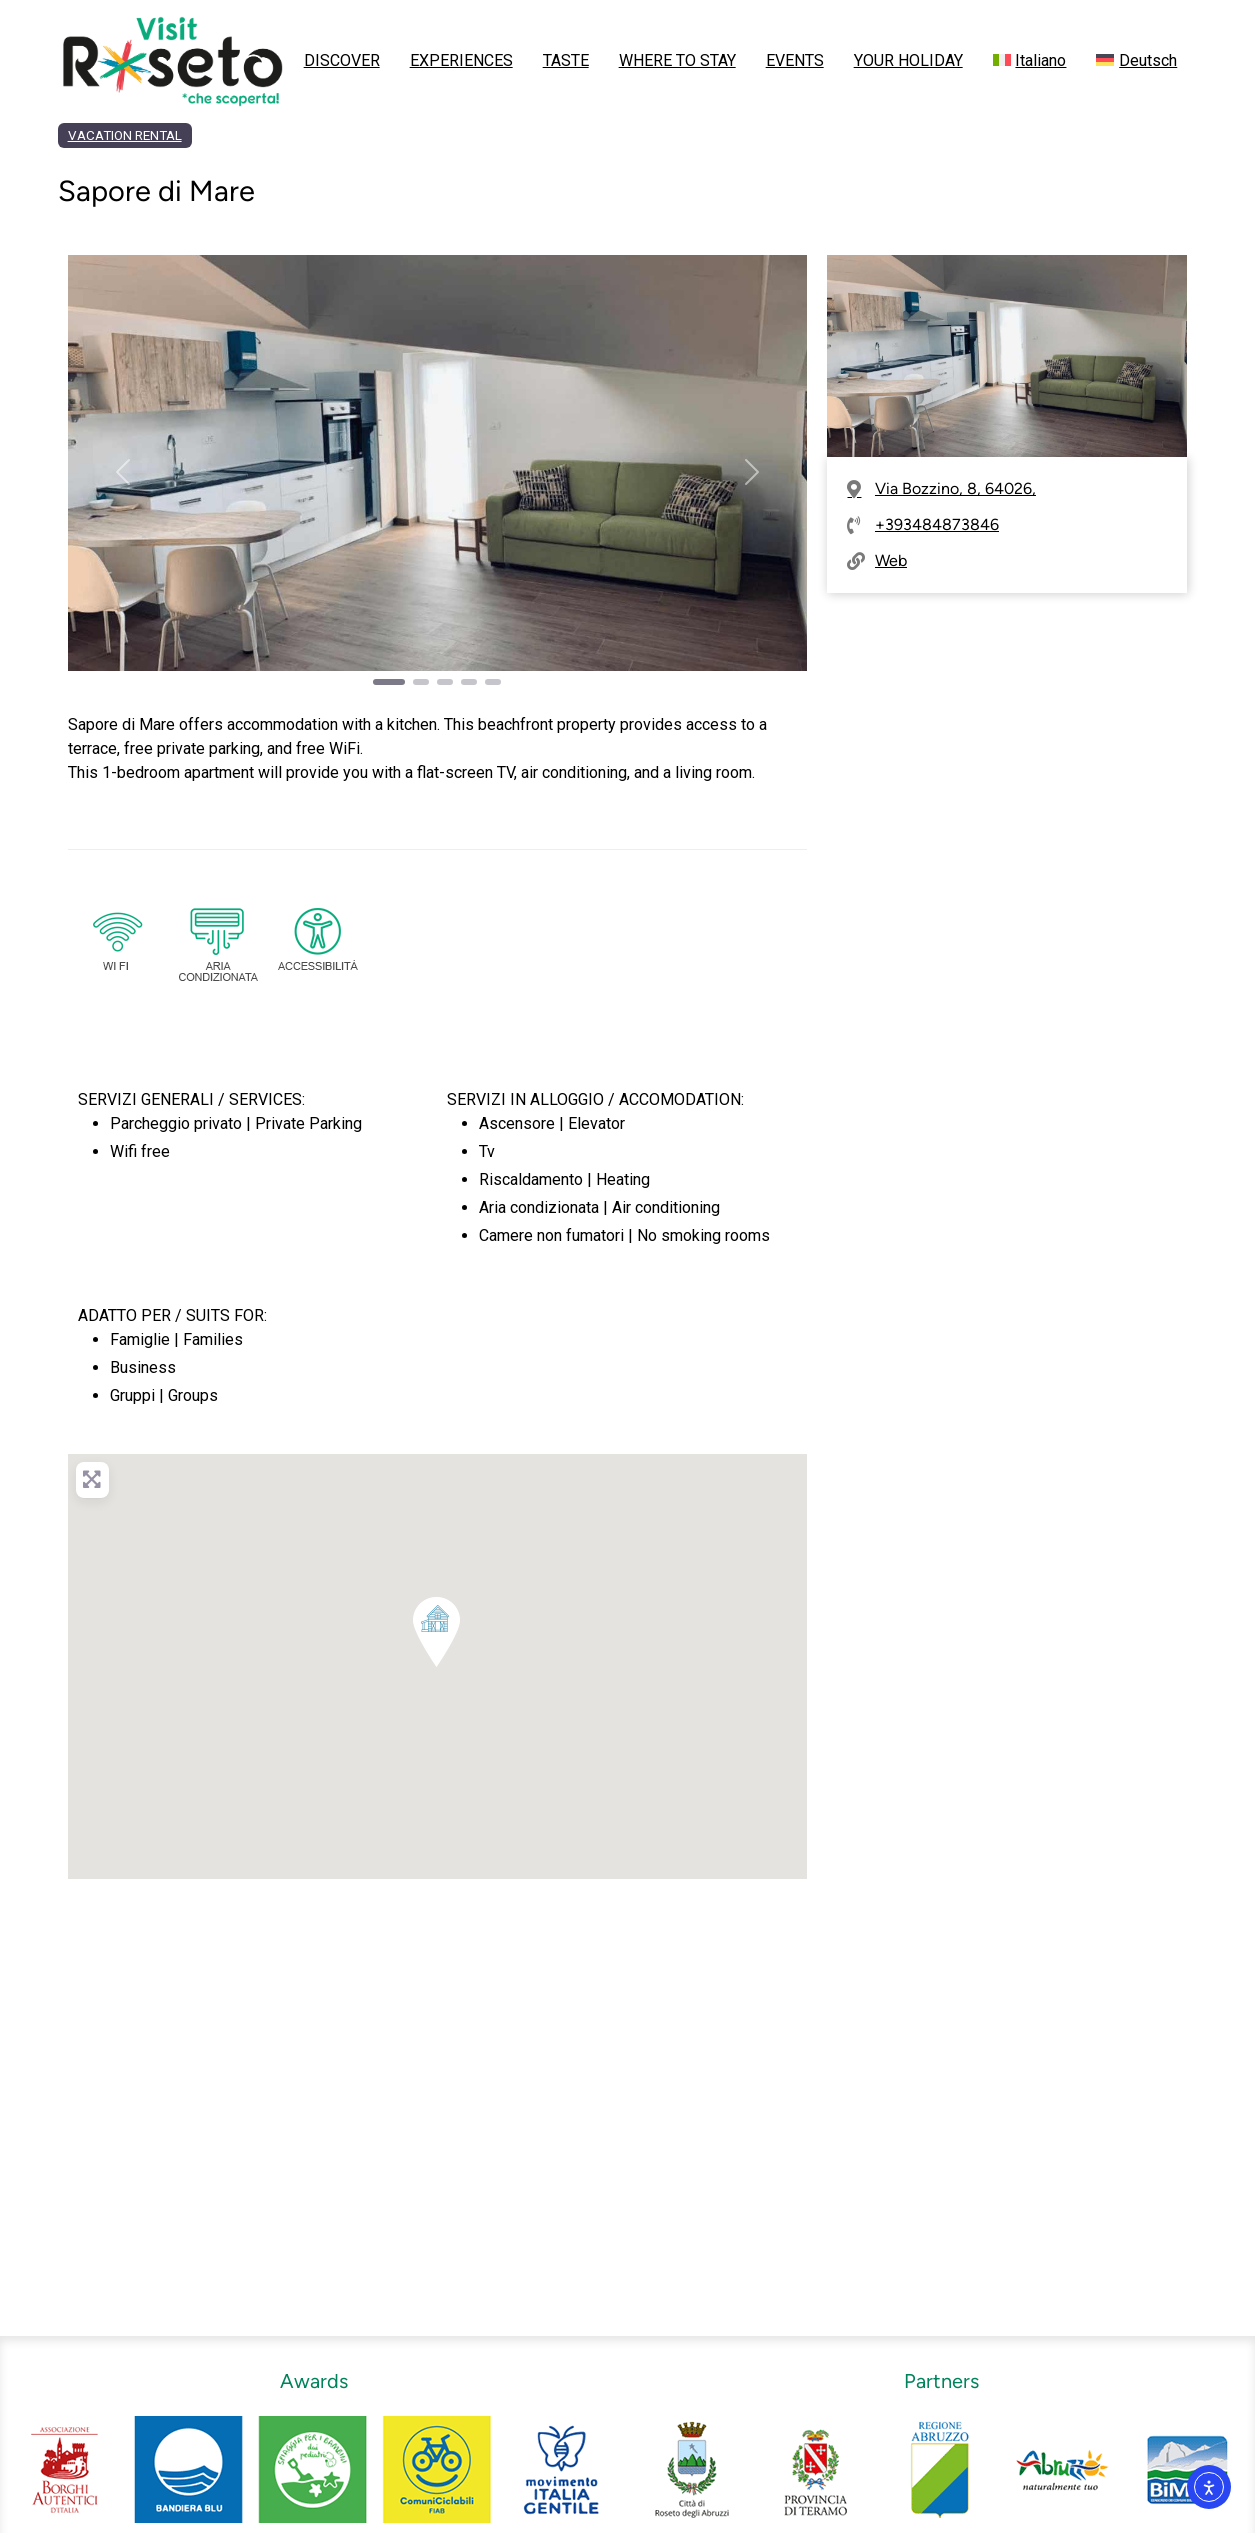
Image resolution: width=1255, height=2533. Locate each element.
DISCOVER (342, 60)
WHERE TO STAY (677, 60)
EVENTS (795, 60)
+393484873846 (937, 524)
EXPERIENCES (461, 60)
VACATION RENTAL (125, 135)
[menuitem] (1030, 61)
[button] (123, 472)
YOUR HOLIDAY (908, 60)
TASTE (566, 60)
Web (891, 560)
